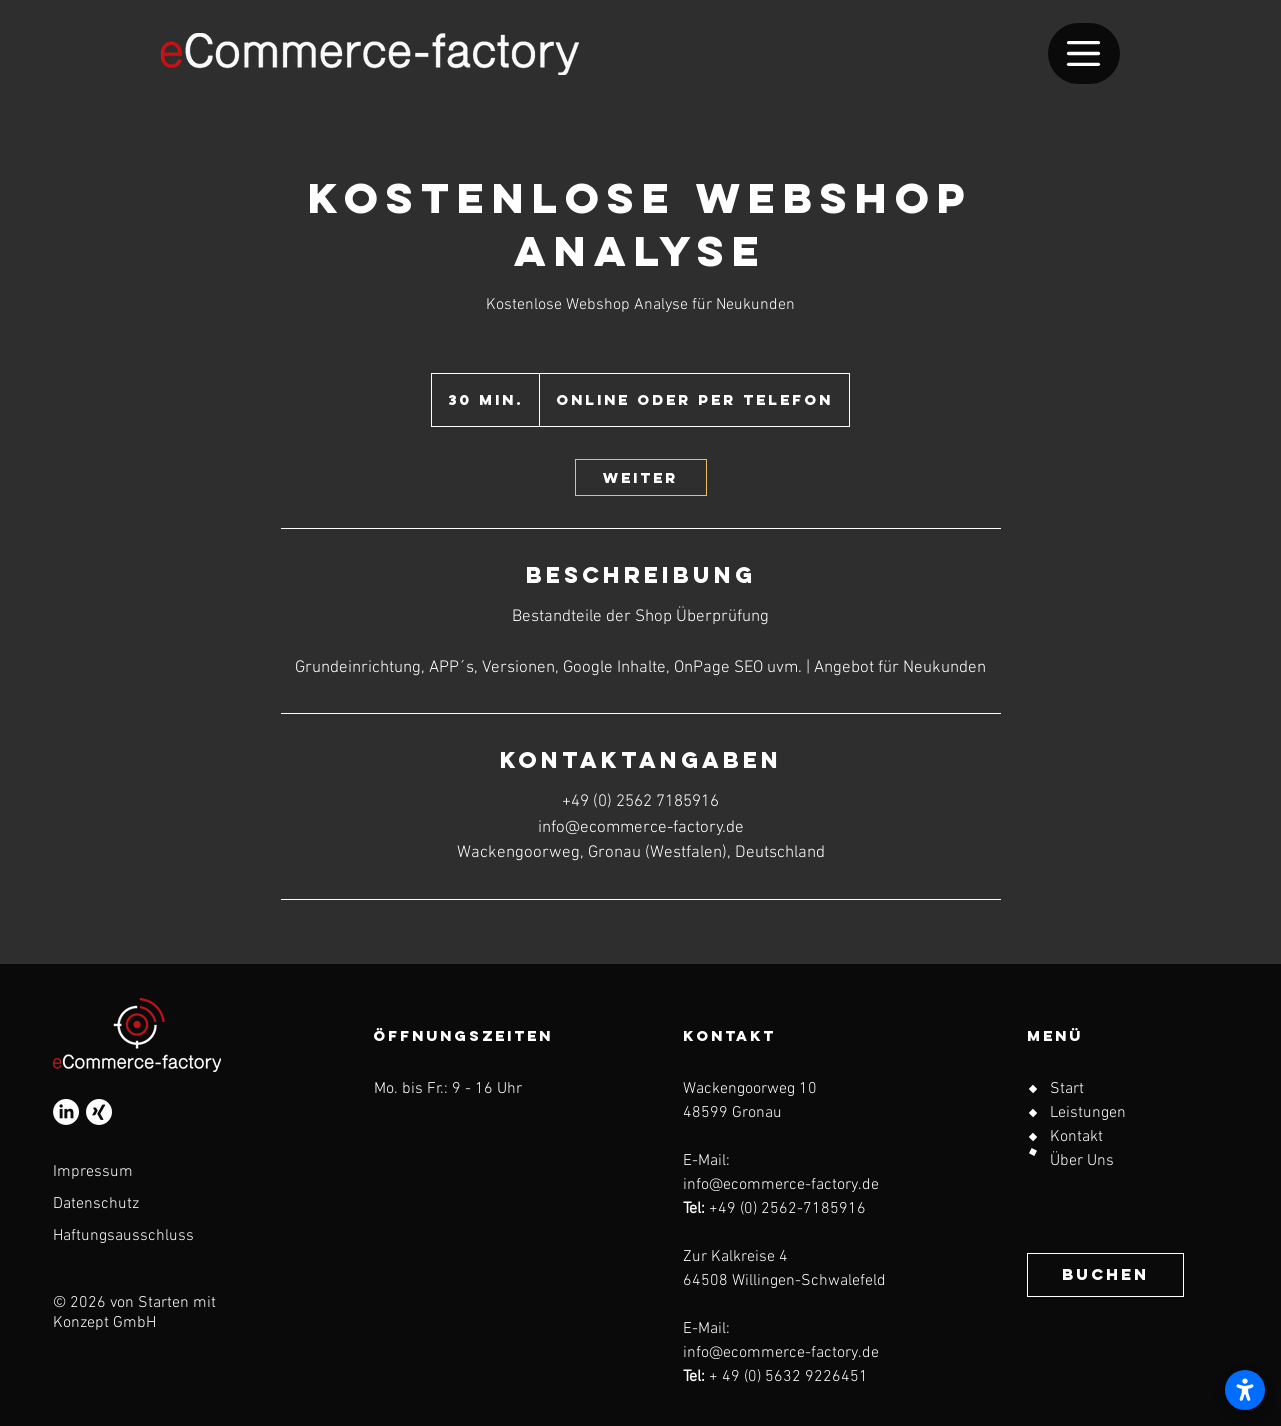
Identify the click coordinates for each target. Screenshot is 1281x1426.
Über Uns (1082, 1161)
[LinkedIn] (66, 1112)
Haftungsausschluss (123, 1236)
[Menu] (1084, 53)
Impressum (93, 1172)
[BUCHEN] (1105, 1275)
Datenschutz (96, 1204)
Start (1067, 1089)
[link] (641, 477)
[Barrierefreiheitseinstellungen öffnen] (1245, 1390)
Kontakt (1076, 1137)
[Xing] (99, 1112)
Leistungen (1088, 1113)
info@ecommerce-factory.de (781, 1185)
